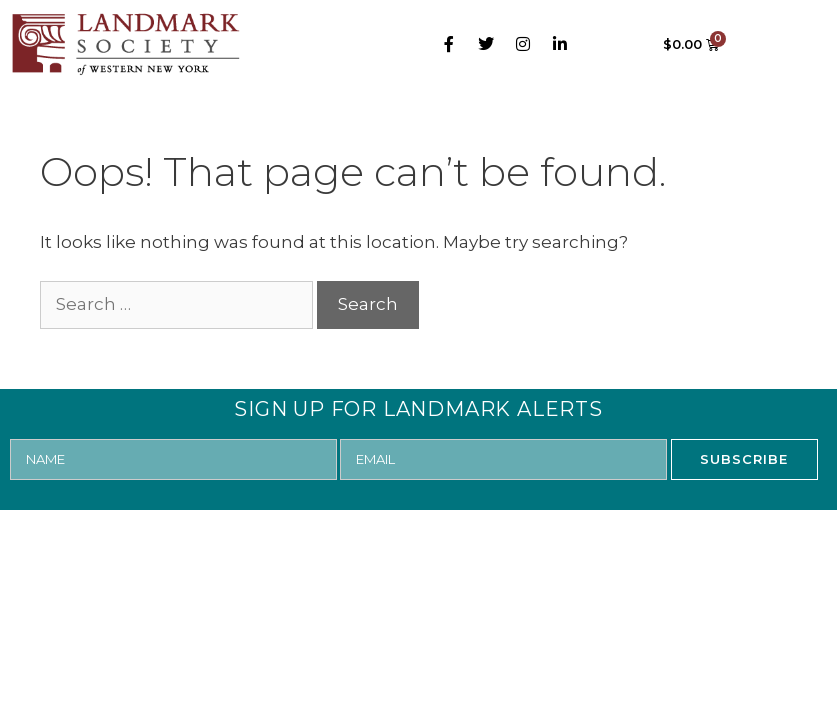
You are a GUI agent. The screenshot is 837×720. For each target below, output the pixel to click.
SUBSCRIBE (744, 459)
